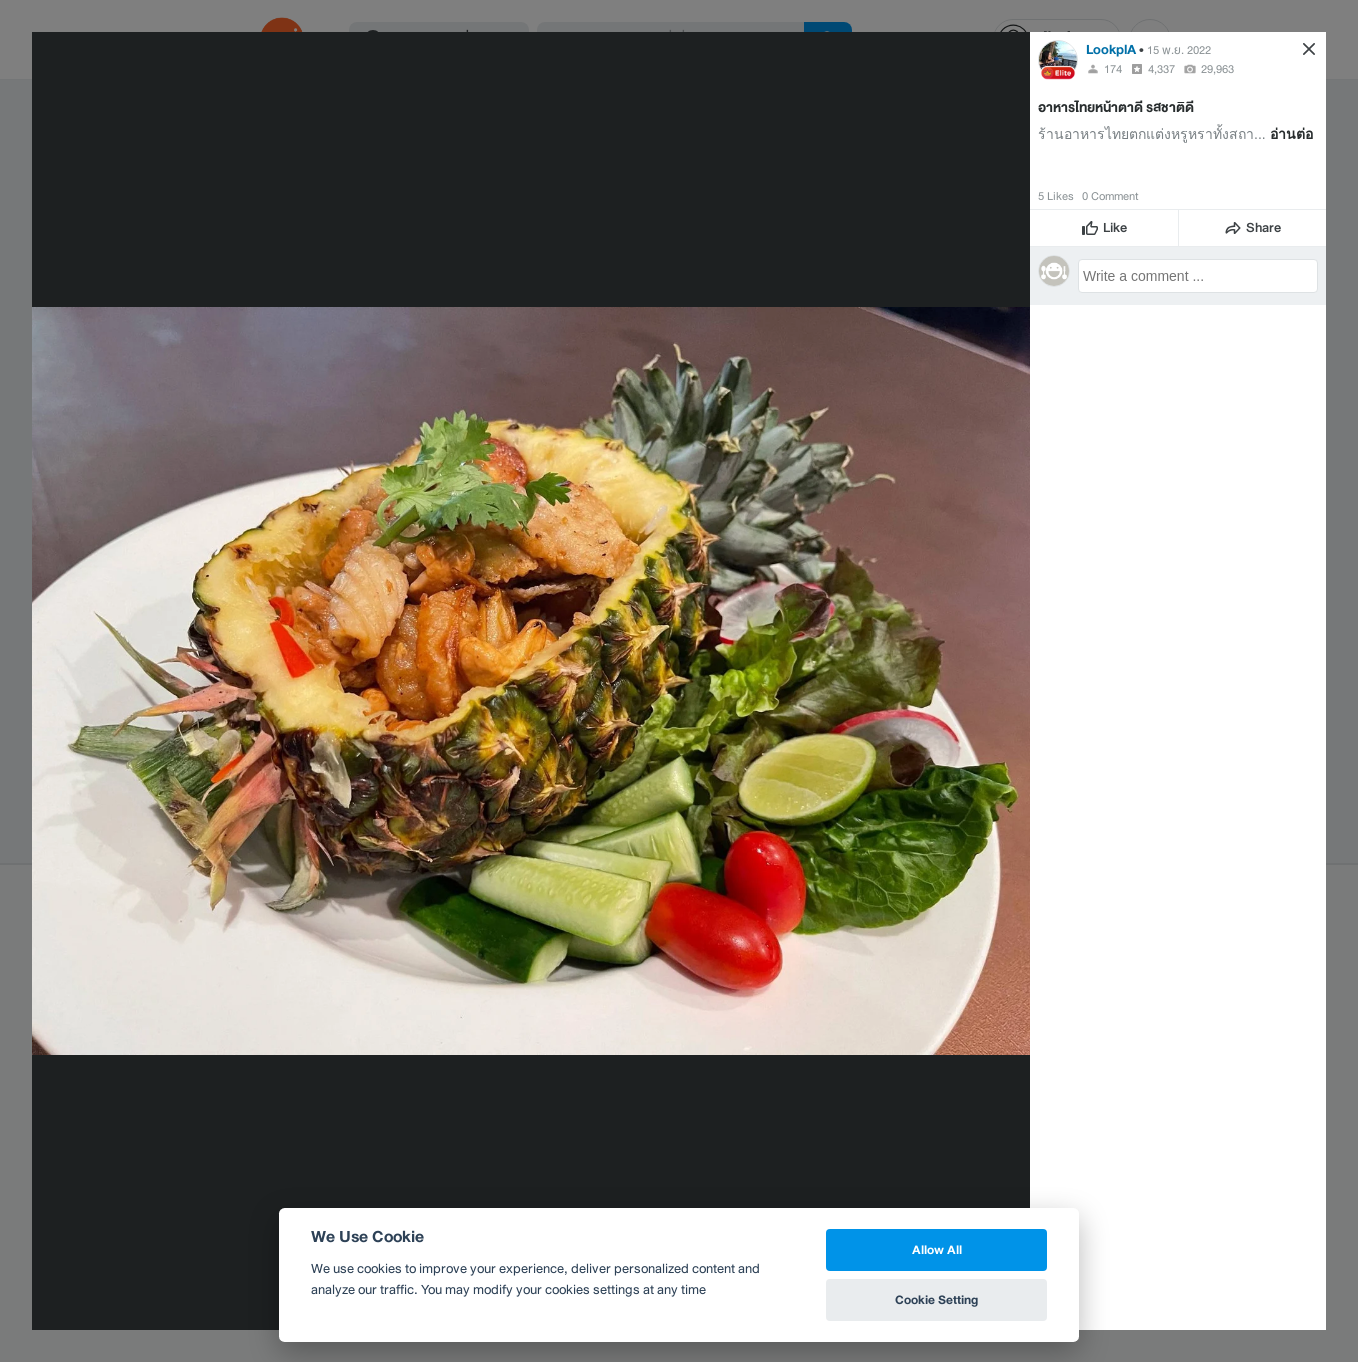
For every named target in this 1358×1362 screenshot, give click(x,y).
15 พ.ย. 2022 (1179, 50)
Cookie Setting (936, 1299)
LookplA (1111, 49)
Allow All (937, 1249)
